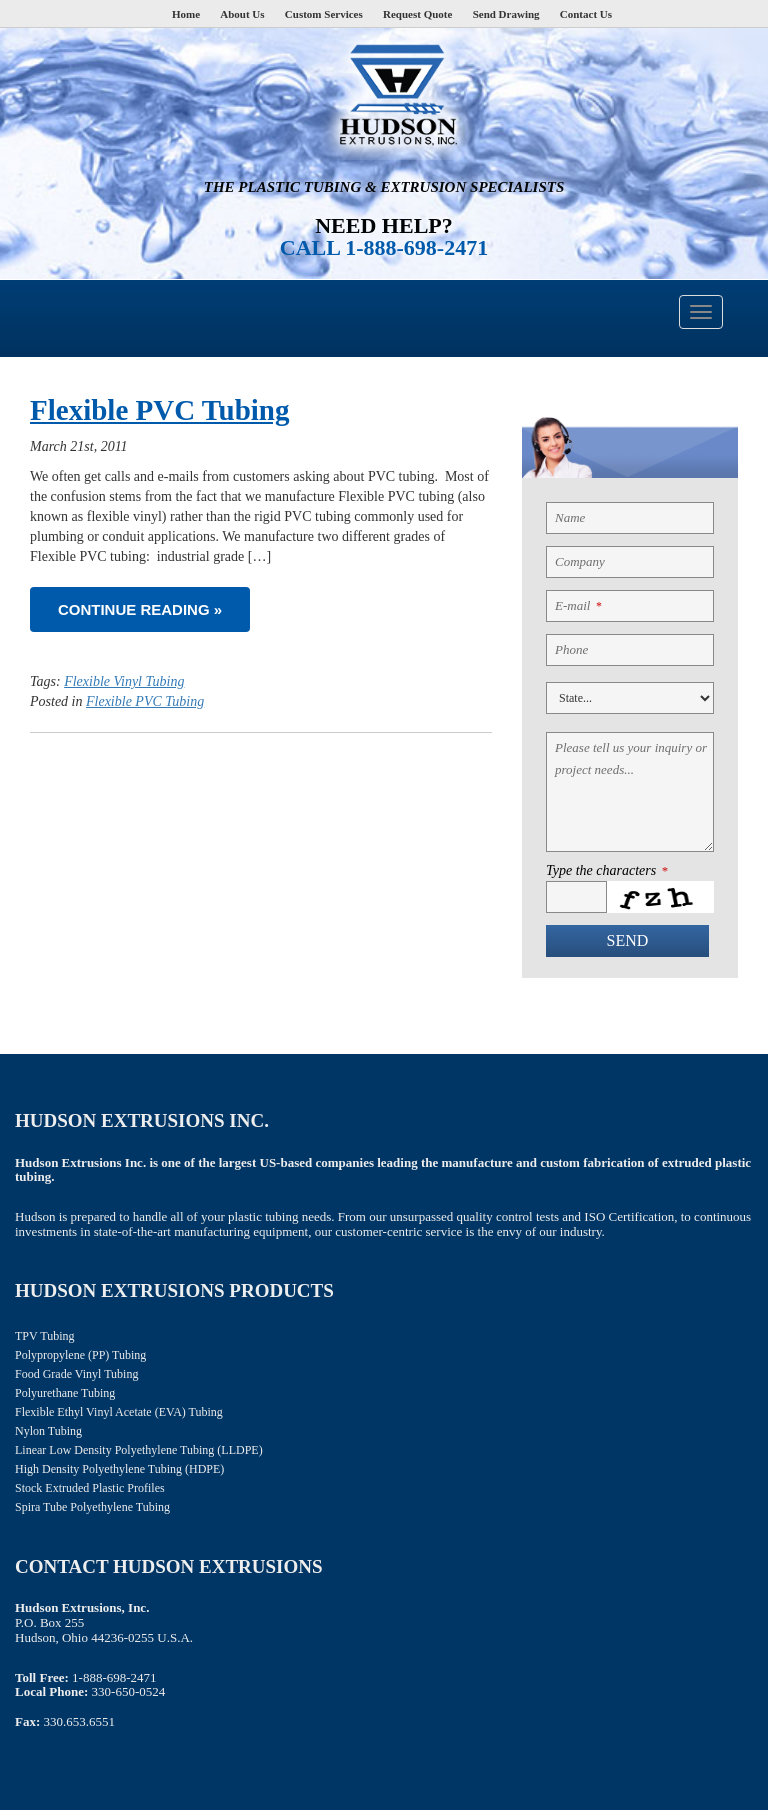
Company (580, 561)
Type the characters (606, 871)
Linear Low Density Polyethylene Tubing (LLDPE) (139, 1450)
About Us (242, 14)
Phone (571, 649)
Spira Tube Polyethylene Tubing (92, 1507)
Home (186, 14)
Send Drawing (506, 14)
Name (570, 517)
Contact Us (586, 14)
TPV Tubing (44, 1336)
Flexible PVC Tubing (159, 410)
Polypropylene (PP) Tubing (80, 1355)
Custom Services (324, 14)
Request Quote (417, 14)
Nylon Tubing (48, 1431)
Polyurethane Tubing (65, 1393)
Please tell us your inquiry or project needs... (631, 758)
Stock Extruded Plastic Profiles (90, 1488)
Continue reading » (140, 609)
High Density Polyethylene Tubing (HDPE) (119, 1469)
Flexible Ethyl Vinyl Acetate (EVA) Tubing (119, 1412)
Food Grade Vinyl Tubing (76, 1374)
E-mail (578, 605)
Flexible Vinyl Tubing (124, 681)
